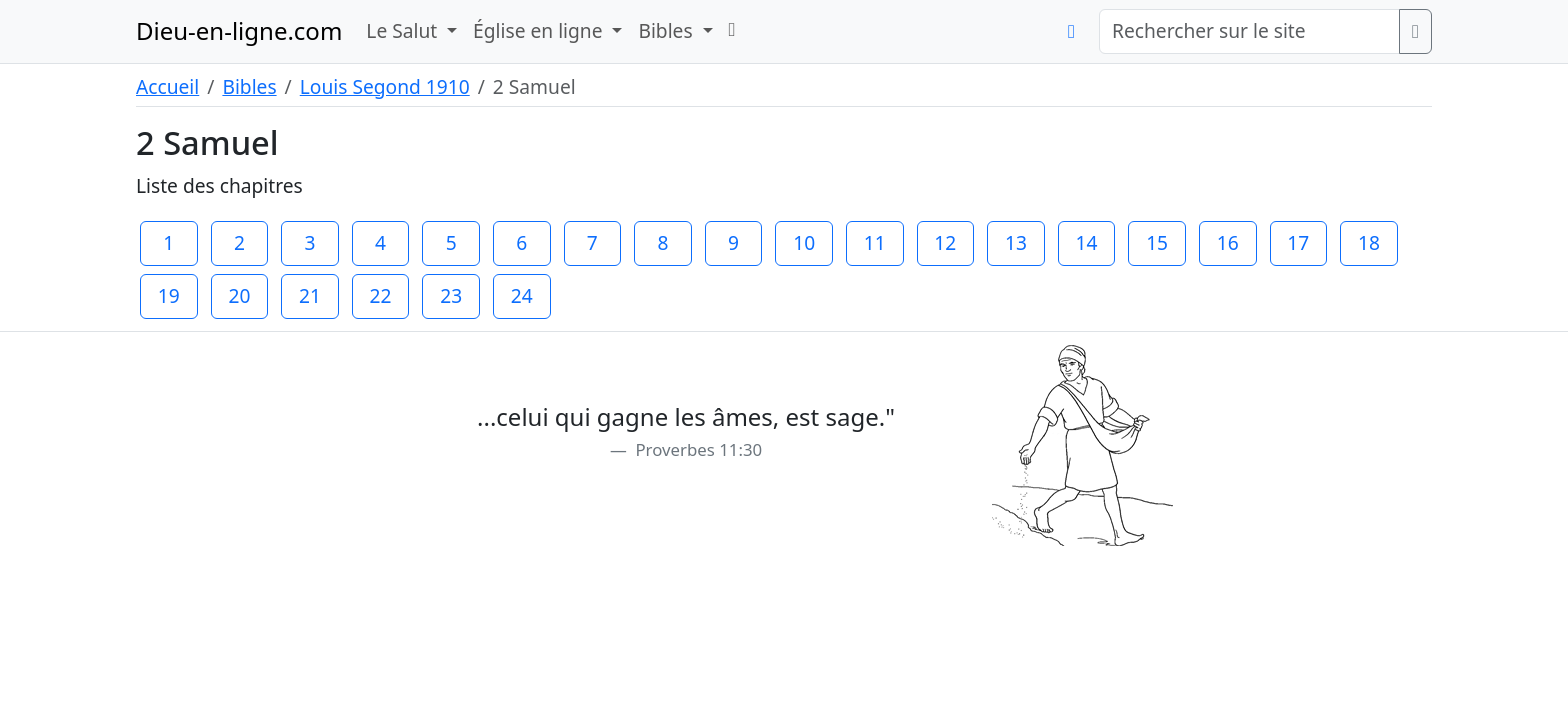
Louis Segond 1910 (385, 86)
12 (945, 242)
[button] (732, 29)
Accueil (167, 86)
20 (239, 295)
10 (804, 242)
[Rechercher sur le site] (1249, 31)
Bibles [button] (667, 30)
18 (1369, 242)
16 (1228, 242)
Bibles (249, 86)
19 (169, 295)
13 (1016, 242)
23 (451, 295)
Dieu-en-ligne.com (239, 30)
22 (381, 295)
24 (522, 295)
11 (875, 242)
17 (1298, 242)
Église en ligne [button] (540, 30)
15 (1157, 242)
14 (1087, 242)
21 (310, 295)
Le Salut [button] (404, 30)
